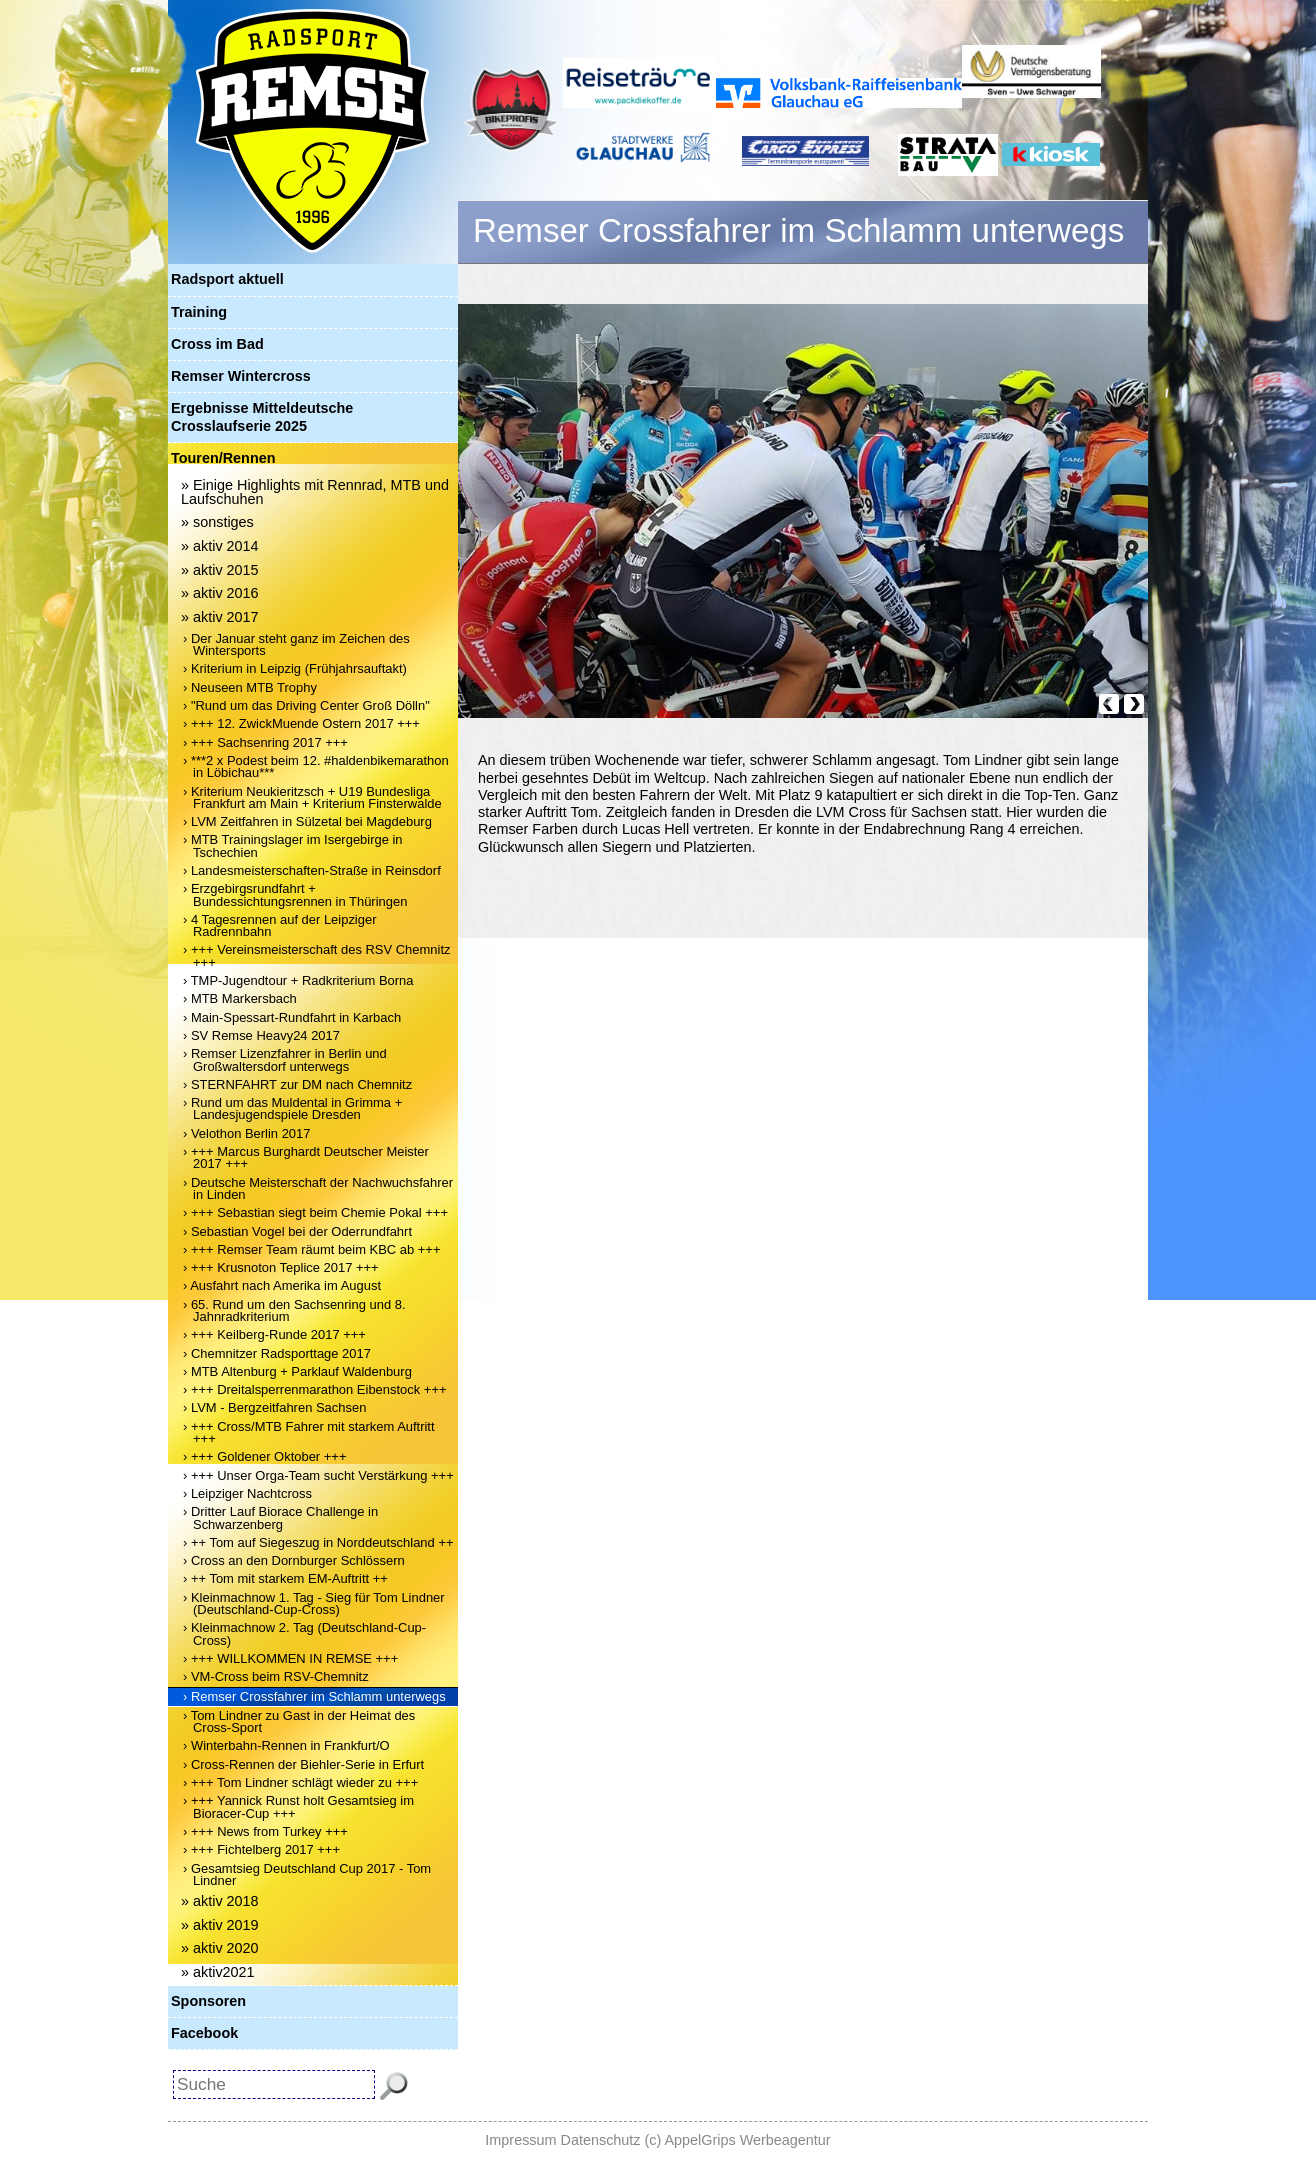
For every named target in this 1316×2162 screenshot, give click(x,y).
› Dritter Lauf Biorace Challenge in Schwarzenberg (280, 1517)
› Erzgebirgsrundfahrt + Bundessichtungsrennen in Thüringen (295, 894)
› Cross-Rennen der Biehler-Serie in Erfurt (303, 1764)
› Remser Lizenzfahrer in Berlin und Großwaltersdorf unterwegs (285, 1059)
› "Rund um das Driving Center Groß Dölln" (306, 705)
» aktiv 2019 (220, 1925)
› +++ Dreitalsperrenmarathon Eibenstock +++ (315, 1389)
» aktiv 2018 (220, 1901)
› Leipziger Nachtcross (247, 1493)
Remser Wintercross (241, 376)
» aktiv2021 (218, 1972)
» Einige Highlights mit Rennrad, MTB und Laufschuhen (315, 492)
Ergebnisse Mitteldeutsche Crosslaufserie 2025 (262, 416)
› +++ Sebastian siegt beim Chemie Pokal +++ (315, 1212)
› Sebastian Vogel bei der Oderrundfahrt (297, 1231)
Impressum (520, 2140)
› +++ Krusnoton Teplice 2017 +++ (281, 1267)
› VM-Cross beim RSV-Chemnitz (276, 1676)
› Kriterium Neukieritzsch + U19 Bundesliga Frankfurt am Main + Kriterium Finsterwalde (312, 797)
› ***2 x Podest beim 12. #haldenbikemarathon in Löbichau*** (316, 766)
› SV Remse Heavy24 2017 (261, 1035)
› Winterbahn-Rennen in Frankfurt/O (286, 1745)
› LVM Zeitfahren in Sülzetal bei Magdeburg (307, 821)
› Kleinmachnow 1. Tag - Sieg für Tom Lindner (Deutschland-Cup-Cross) (314, 1603)
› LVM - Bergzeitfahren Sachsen (274, 1407)
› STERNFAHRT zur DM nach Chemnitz (297, 1084)
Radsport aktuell (227, 279)
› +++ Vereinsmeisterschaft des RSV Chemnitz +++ (316, 955)
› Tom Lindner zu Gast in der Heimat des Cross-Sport (299, 1721)
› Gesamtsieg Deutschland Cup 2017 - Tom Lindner (307, 1874)
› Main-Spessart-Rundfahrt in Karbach (292, 1017)
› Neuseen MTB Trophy (250, 687)
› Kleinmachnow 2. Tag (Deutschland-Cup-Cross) (304, 1633)
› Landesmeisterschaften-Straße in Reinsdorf (312, 870)
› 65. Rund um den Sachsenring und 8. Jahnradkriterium (294, 1310)
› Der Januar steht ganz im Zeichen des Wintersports (296, 644)
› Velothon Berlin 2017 (246, 1133)
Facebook (204, 2033)
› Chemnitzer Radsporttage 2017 (277, 1353)
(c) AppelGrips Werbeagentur (738, 2140)
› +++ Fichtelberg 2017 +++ (261, 1849)
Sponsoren (208, 2001)
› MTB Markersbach (240, 998)
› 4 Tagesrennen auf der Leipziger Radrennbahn (279, 925)
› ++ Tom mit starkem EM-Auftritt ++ (285, 1578)
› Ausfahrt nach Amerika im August (282, 1285)
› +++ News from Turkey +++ (265, 1831)
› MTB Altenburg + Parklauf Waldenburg (297, 1371)
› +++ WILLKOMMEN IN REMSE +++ (290, 1658)
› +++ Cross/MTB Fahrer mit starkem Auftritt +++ (309, 1432)
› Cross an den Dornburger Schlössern (294, 1560)
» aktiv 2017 (220, 617)
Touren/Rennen (223, 458)
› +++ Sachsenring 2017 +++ (265, 742)
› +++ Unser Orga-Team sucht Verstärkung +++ (318, 1475)
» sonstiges (217, 522)
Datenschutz (601, 2140)
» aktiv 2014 (220, 546)
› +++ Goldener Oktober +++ (264, 1456)
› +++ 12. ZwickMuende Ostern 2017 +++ (301, 723)
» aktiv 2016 (220, 593)
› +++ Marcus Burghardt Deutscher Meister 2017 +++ (306, 1157)
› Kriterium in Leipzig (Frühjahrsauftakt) (295, 668)
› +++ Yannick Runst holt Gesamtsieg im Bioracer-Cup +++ (298, 1806)
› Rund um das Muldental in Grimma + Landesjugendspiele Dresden (292, 1108)
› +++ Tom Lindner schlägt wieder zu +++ (300, 1782)
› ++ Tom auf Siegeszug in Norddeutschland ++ (318, 1542)
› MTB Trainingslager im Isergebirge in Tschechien (293, 845)
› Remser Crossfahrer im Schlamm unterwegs (314, 1696)
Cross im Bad (217, 344)
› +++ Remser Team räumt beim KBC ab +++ (312, 1249)
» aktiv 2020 (220, 1948)
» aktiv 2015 (220, 570)
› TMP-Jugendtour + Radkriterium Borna (298, 980)
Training (199, 312)
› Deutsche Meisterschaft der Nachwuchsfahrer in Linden (318, 1188)
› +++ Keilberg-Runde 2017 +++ (274, 1334)
